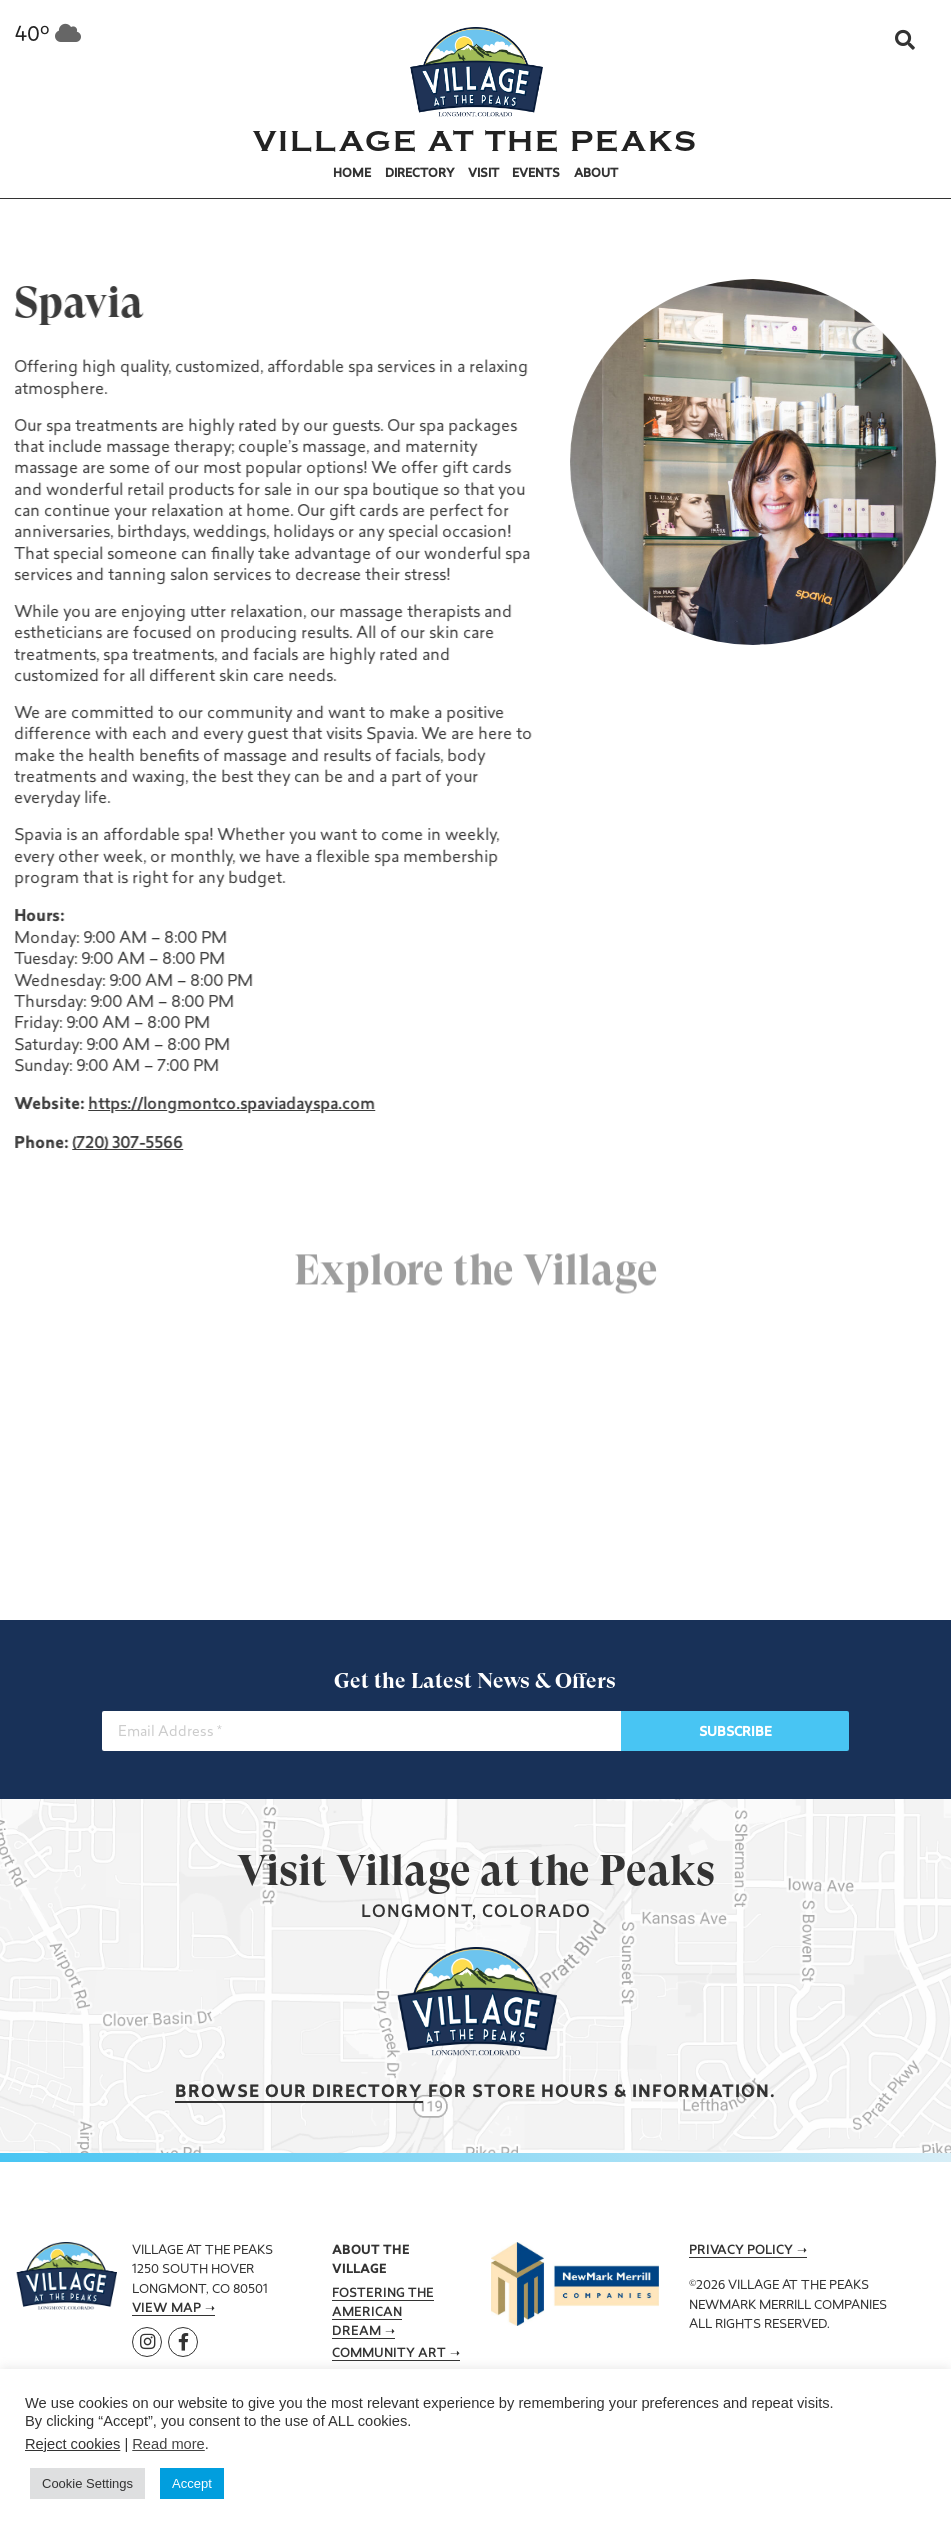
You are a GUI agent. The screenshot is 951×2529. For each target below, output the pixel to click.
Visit (483, 174)
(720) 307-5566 (125, 1144)
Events (536, 174)
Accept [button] (192, 2483)
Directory (420, 174)
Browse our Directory (299, 2092)
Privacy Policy (741, 2251)
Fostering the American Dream (383, 2313)
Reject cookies (72, 2444)
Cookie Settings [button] (87, 2483)
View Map (166, 2309)
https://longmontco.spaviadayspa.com (229, 1105)
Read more (168, 2444)
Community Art (389, 2354)
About (596, 174)
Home (352, 174)
